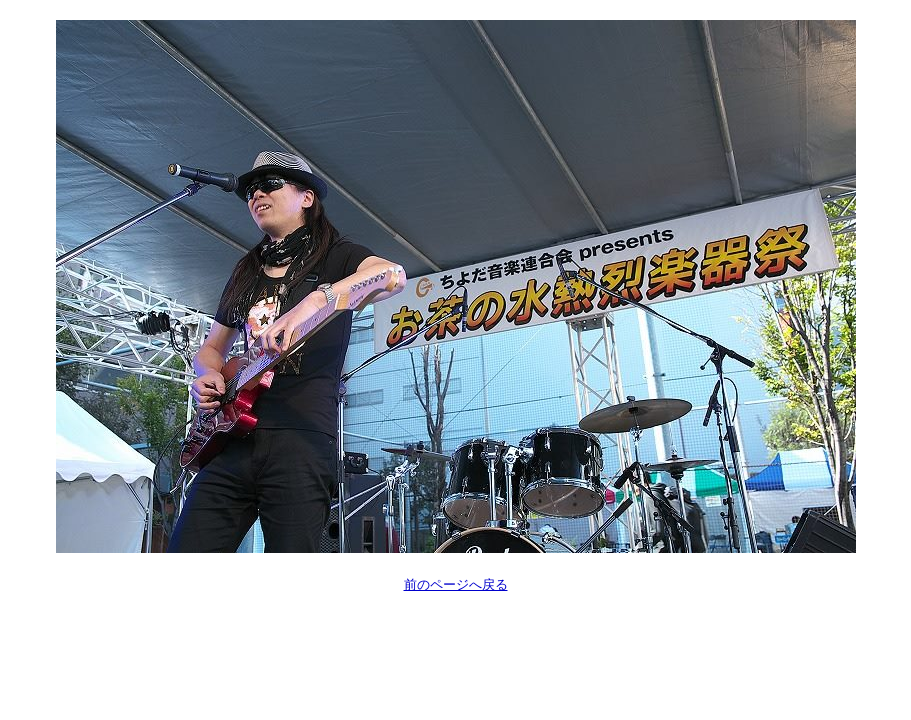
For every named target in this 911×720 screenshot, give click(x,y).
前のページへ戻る (456, 584)
